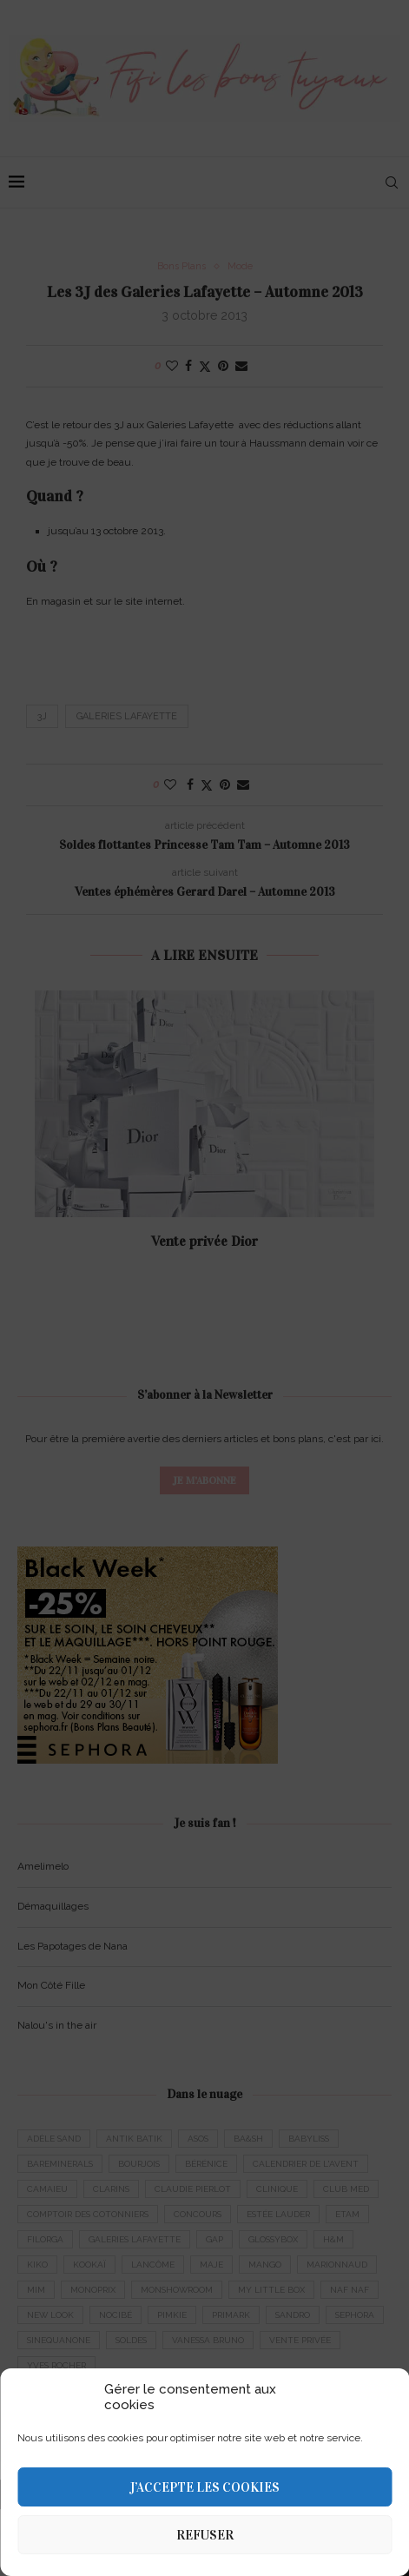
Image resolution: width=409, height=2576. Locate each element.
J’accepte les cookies (204, 2487)
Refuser (205, 2535)
